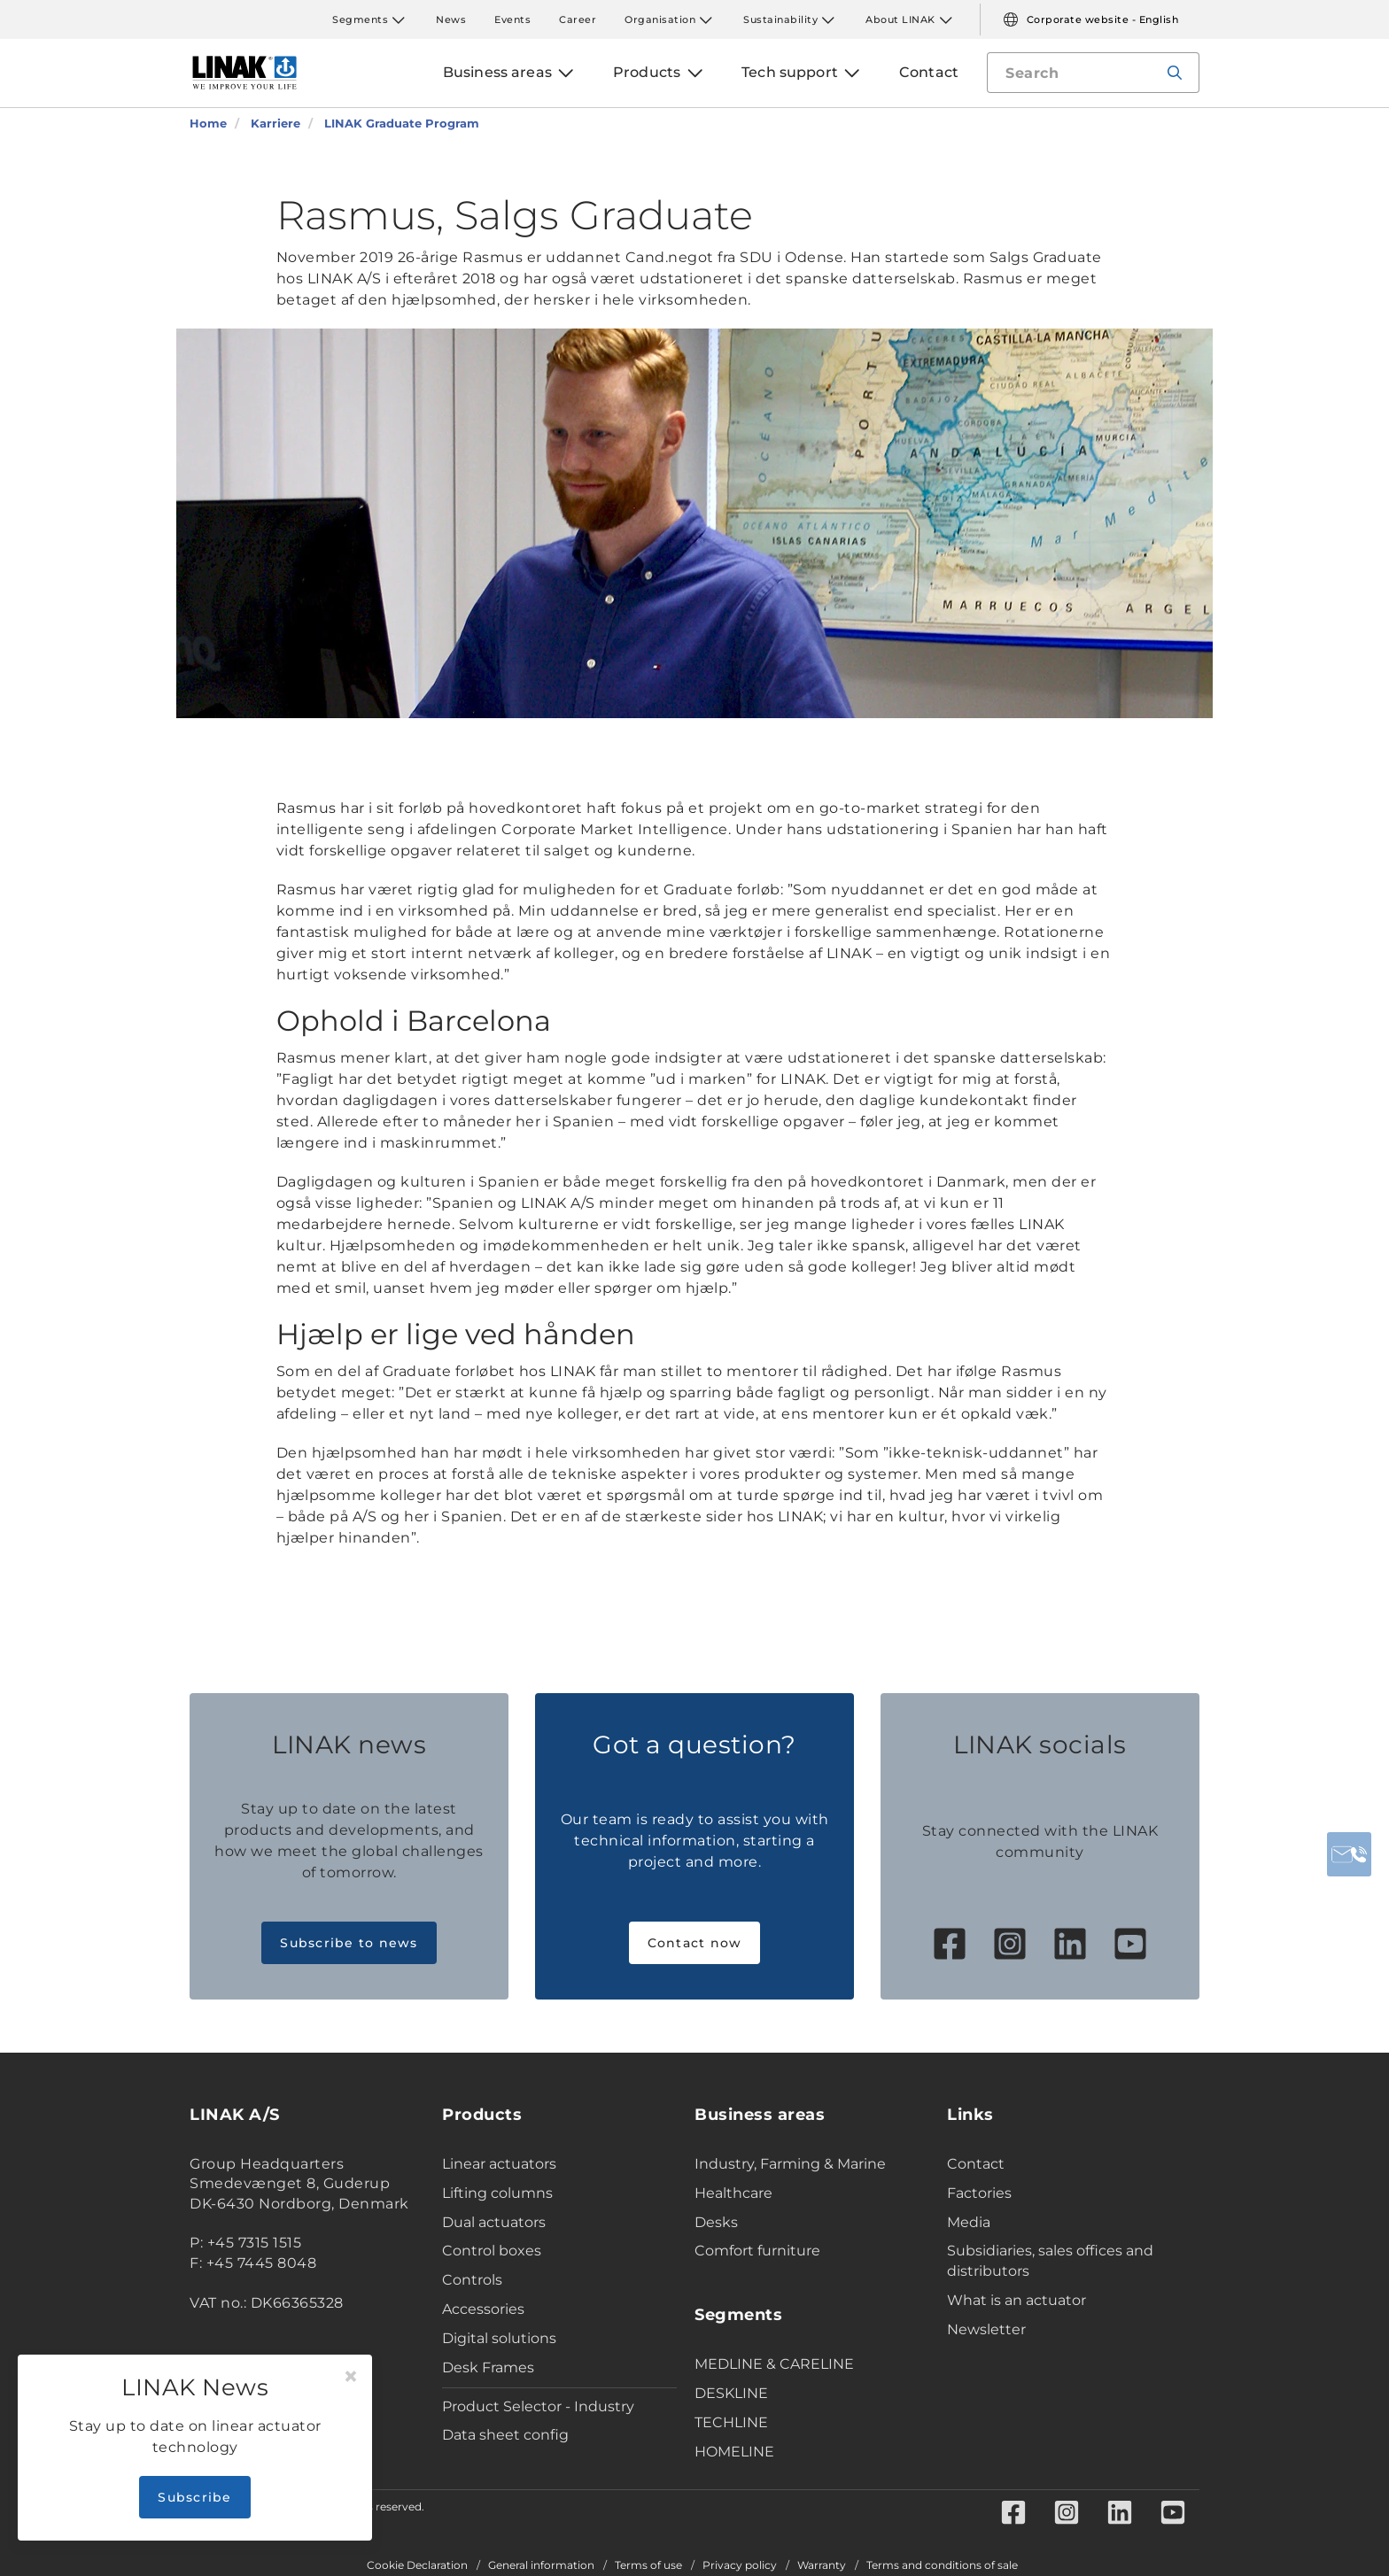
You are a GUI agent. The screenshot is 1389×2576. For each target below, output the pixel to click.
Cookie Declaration (417, 2565)
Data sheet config (505, 2434)
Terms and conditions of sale (942, 2565)
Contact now (695, 1943)
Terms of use (648, 2565)
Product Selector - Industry (538, 2406)
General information (541, 2565)
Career (577, 19)
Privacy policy (739, 2565)
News (451, 19)
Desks (716, 2222)
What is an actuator (1016, 2300)
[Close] (351, 2376)
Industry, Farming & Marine (790, 2163)
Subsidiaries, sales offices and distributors (1050, 2260)
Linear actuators (499, 2163)
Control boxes (491, 2250)
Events (512, 19)
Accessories (483, 2309)
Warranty (821, 2565)
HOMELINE (734, 2451)
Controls (472, 2279)
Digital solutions (499, 2338)
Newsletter (986, 2329)
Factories (979, 2193)
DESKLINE (731, 2393)
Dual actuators (494, 2222)
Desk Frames (488, 2367)
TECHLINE (731, 2422)
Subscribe (194, 2497)
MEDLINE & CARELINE (774, 2364)
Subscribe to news (348, 1943)
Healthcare (733, 2193)
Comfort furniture (757, 2250)
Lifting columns (497, 2193)
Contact (976, 2163)
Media (968, 2222)
